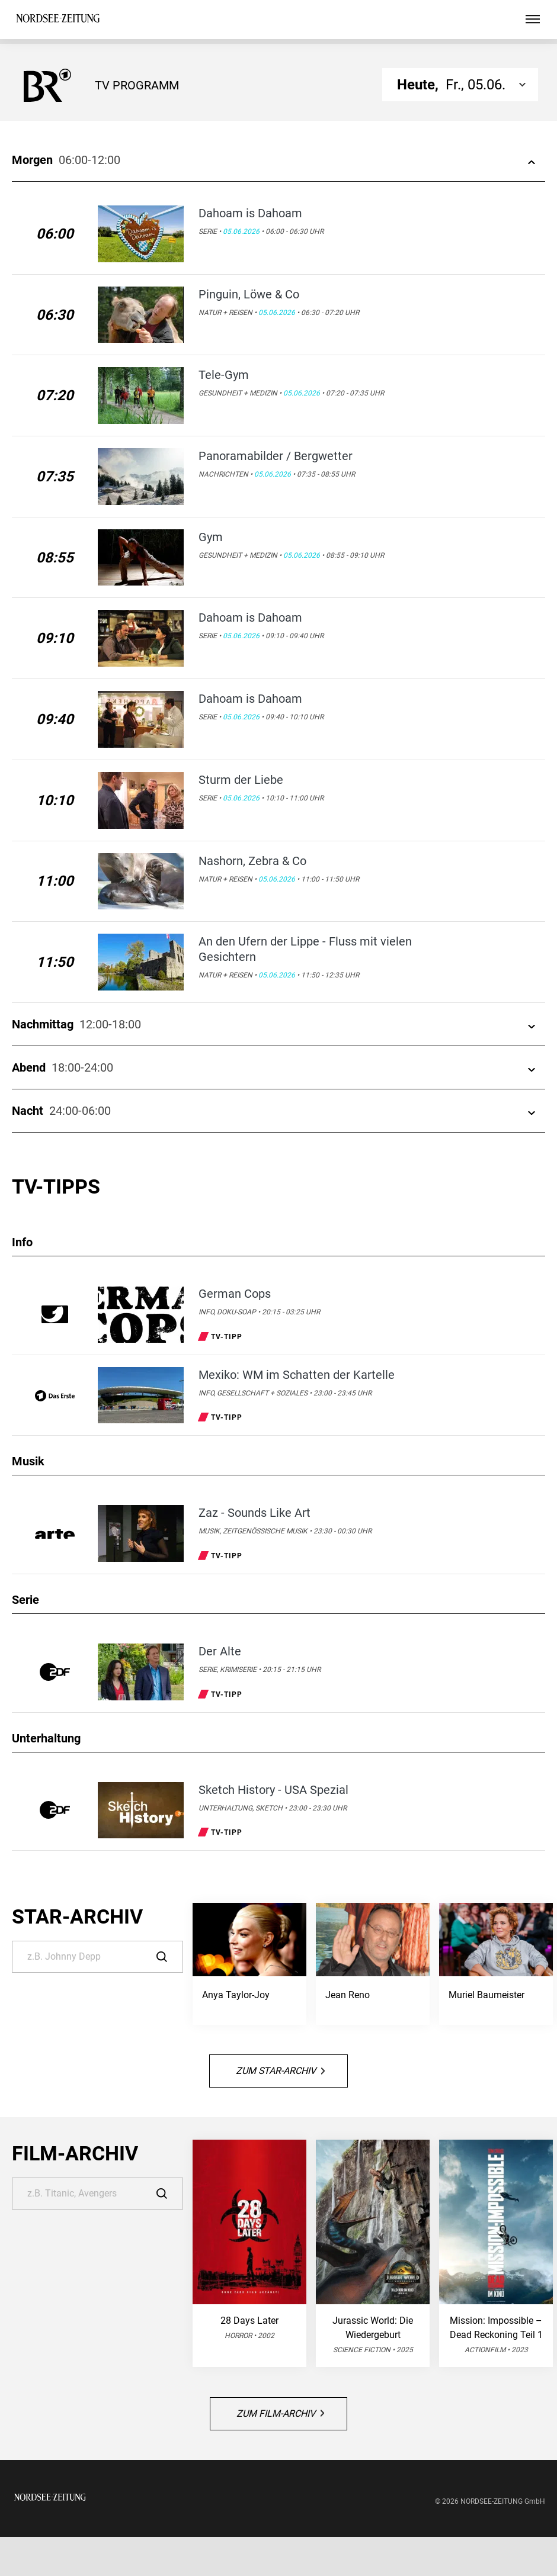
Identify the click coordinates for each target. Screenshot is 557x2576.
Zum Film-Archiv (280, 2413)
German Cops (235, 1294)
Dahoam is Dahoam (250, 213)
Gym (211, 537)
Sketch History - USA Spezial (273, 1790)
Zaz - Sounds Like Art (254, 1513)
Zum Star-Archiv (280, 2070)
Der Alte (220, 1651)
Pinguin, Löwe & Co (249, 294)
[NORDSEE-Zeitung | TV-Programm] (58, 19)
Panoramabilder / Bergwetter (276, 456)
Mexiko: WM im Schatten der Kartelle (297, 1375)
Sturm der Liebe (241, 780)
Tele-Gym (224, 375)
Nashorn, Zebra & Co (252, 861)
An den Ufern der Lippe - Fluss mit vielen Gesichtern (305, 949)
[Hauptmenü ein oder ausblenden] (532, 19)
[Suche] (97, 1957)
